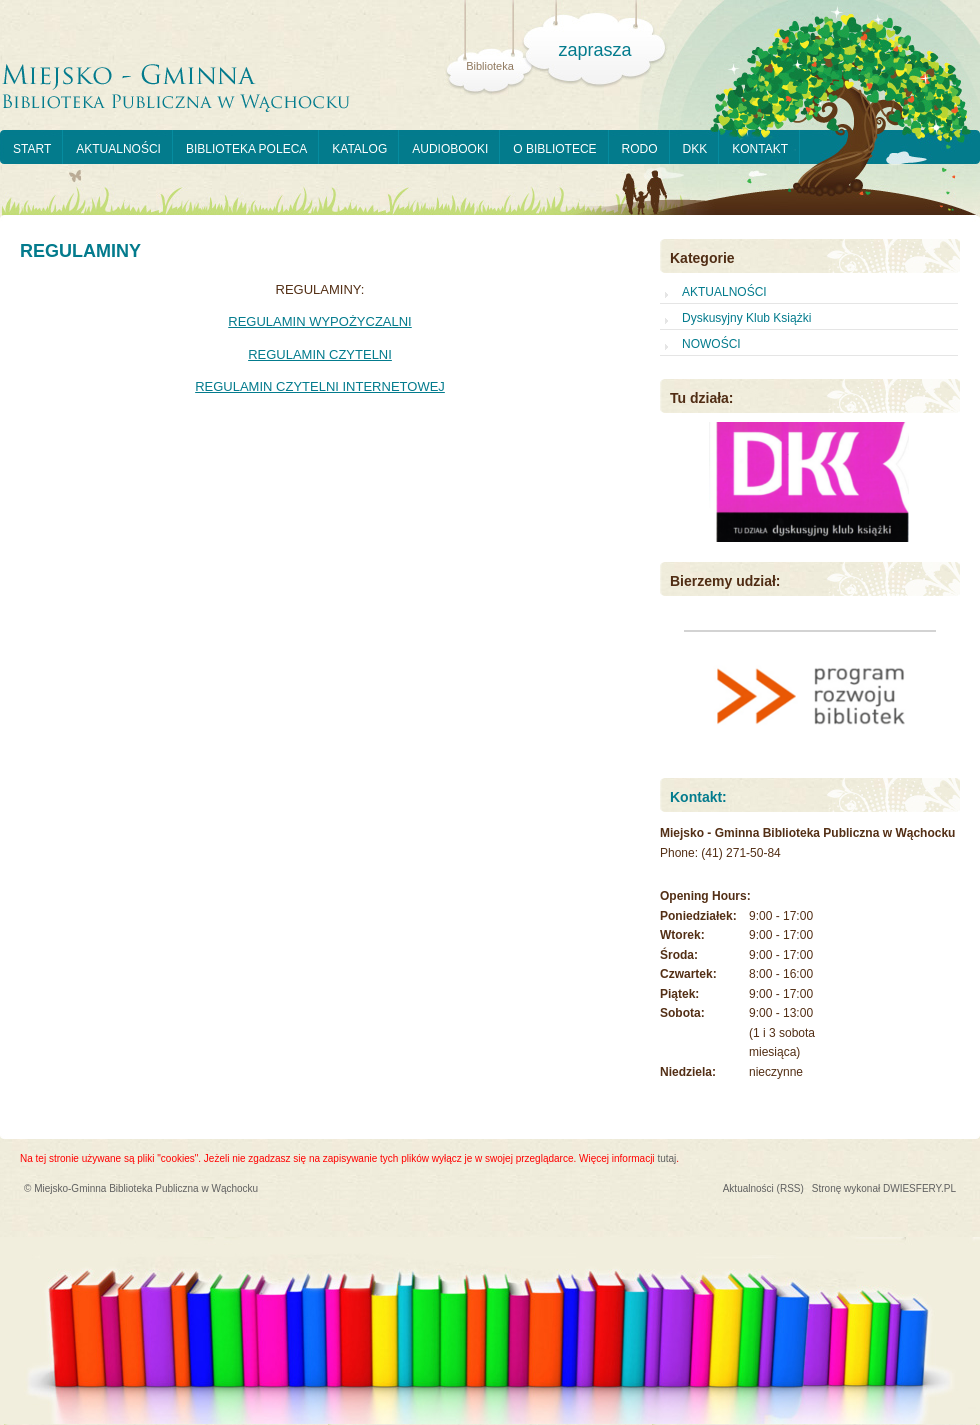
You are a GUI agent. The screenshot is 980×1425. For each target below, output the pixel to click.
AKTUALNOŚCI (118, 149)
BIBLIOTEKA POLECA (246, 149)
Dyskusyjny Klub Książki (746, 318)
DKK (695, 149)
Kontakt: (698, 797)
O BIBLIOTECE (554, 149)
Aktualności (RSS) (763, 1188)
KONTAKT (760, 149)
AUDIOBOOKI (450, 149)
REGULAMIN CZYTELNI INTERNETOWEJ (320, 386)
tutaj (666, 1158)
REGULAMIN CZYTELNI (320, 354)
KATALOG (359, 149)
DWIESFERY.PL (919, 1188)
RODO (640, 149)
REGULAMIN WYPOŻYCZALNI (319, 321)
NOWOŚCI (711, 344)
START (32, 149)
